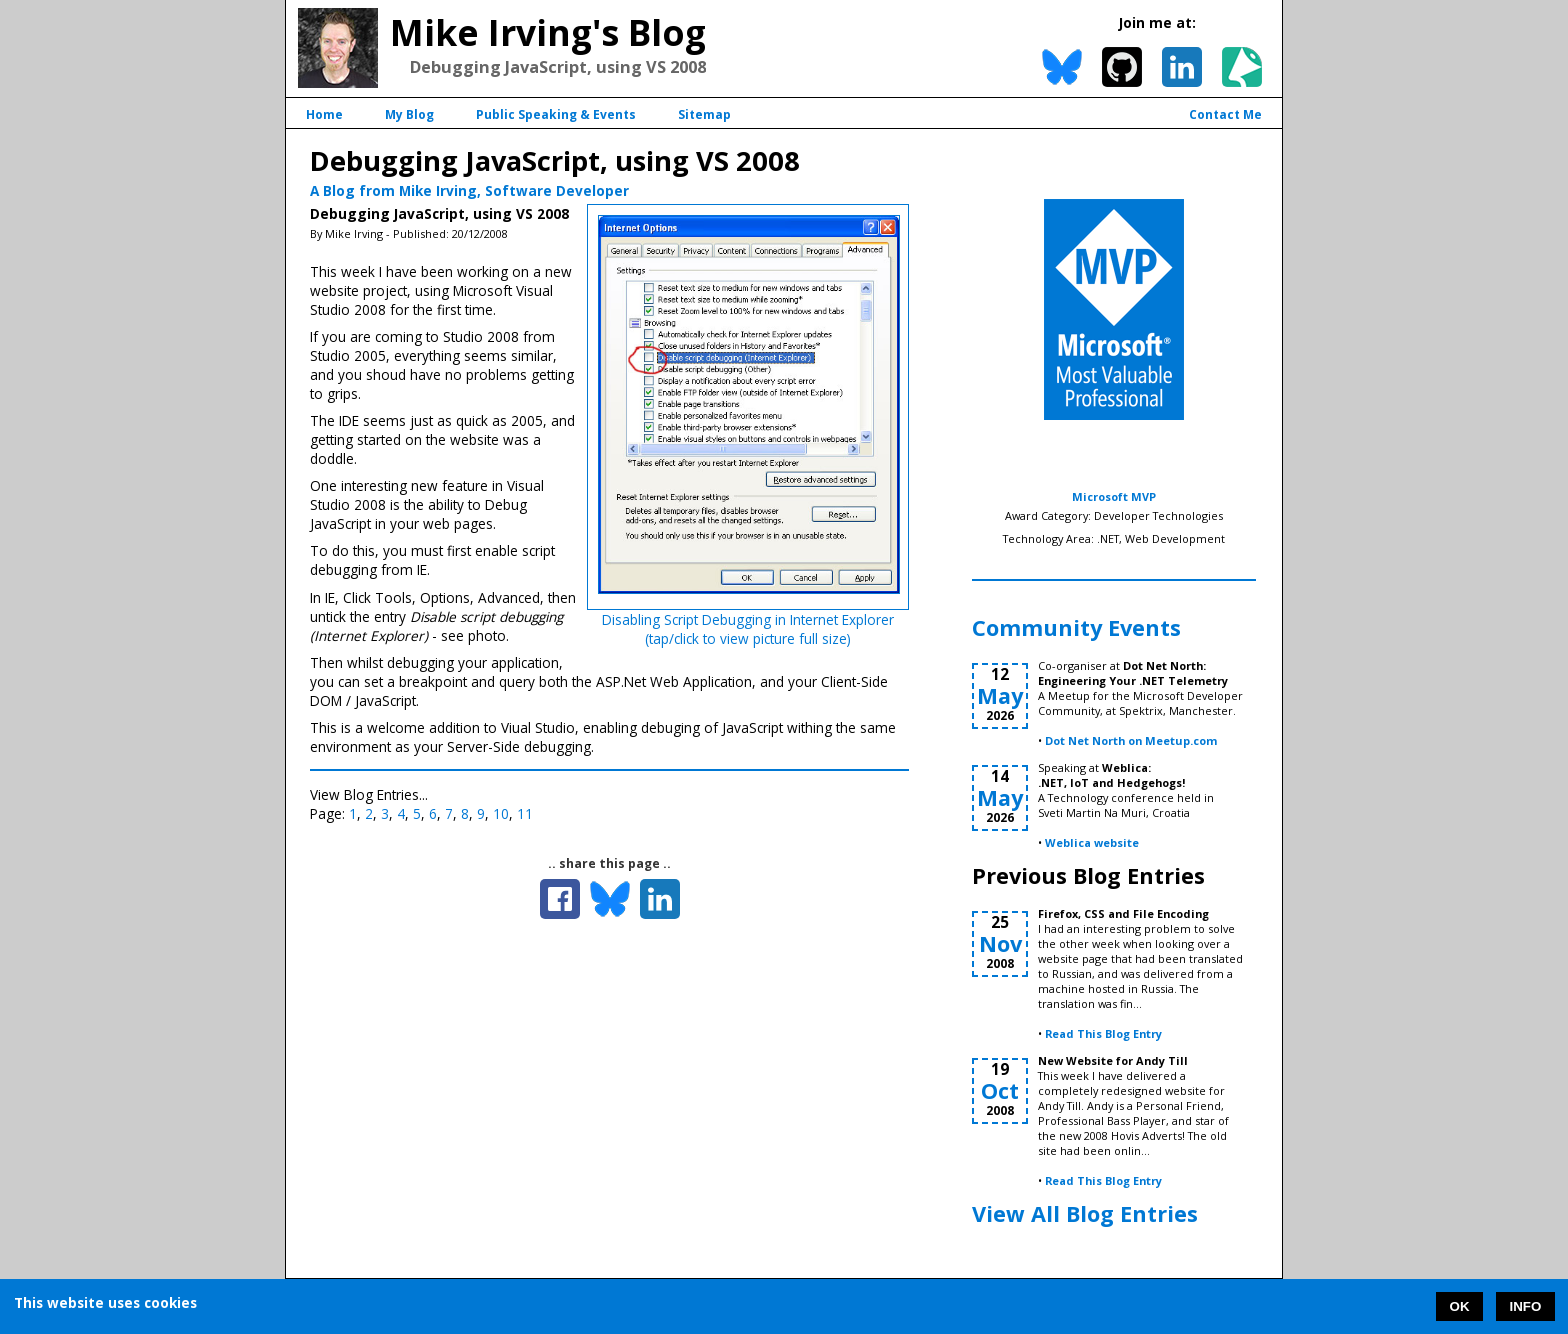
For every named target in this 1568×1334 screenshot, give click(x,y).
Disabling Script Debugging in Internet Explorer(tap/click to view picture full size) (748, 629)
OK (1460, 1306)
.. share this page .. (609, 863)
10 (501, 813)
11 (525, 813)
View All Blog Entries (1085, 1213)
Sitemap (704, 114)
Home (324, 114)
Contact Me (1225, 114)
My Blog (409, 114)
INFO (1526, 1306)
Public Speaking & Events (556, 114)
